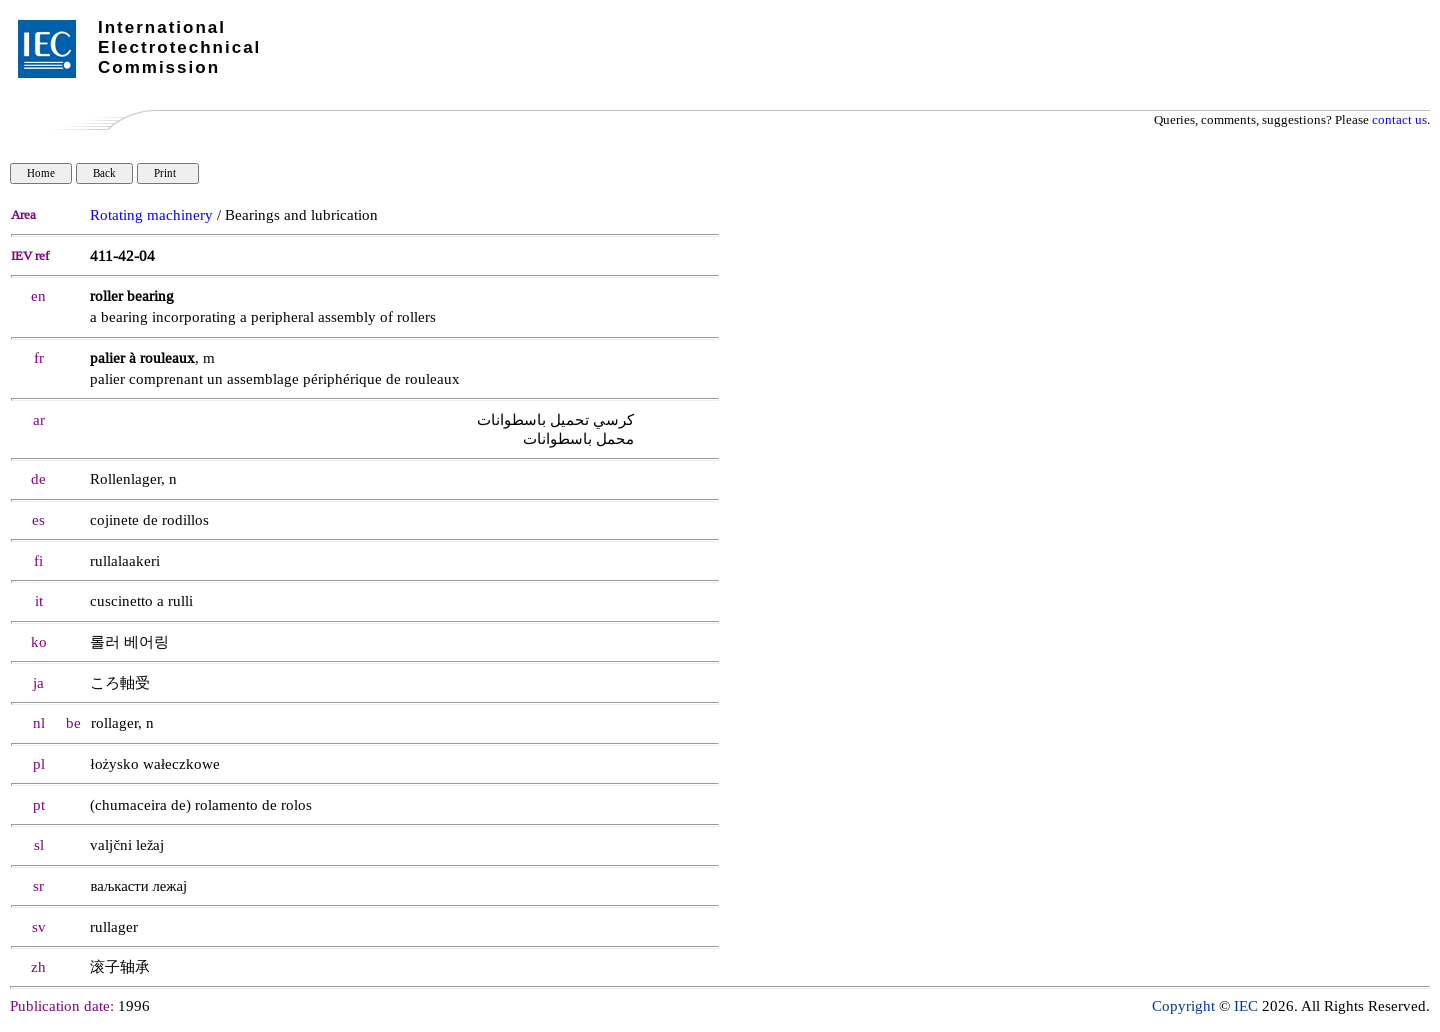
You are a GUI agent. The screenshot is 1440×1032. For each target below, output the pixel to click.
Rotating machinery (151, 215)
